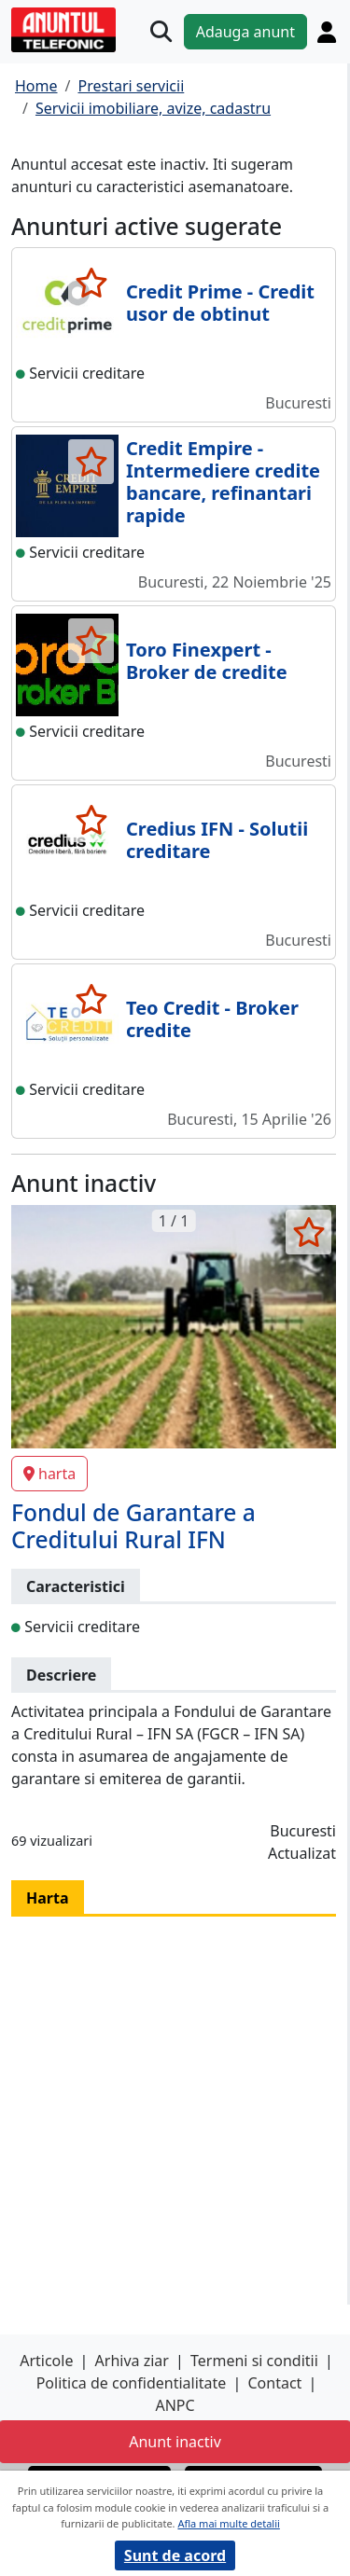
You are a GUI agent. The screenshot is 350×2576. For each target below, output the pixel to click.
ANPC (174, 2405)
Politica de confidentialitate (131, 2383)
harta (49, 1473)
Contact (274, 2383)
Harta (47, 1898)
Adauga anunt (245, 31)
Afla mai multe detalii (228, 2523)
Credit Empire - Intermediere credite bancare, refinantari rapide (223, 482)
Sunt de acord (175, 2555)
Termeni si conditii (254, 2360)
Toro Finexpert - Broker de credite (206, 661)
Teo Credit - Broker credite (212, 1019)
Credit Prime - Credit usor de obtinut (220, 302)
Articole (46, 2360)
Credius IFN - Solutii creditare (217, 840)
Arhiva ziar (132, 2360)
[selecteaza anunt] (91, 282)
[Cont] (327, 32)
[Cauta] (161, 31)
